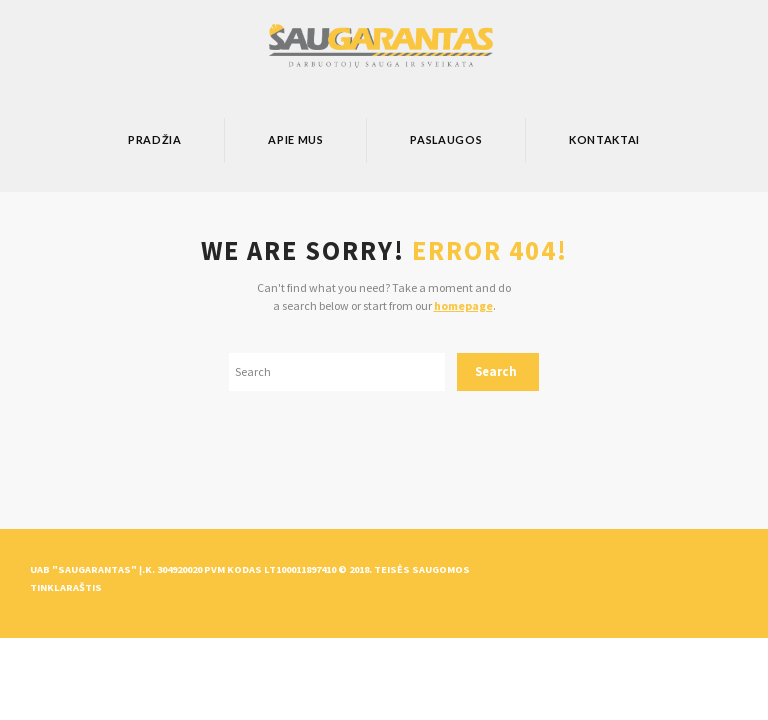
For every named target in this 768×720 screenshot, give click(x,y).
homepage (463, 305)
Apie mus (296, 139)
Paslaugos (446, 139)
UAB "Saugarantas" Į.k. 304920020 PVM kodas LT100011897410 (183, 569)
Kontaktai (604, 139)
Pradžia (155, 139)
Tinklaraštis (66, 587)
